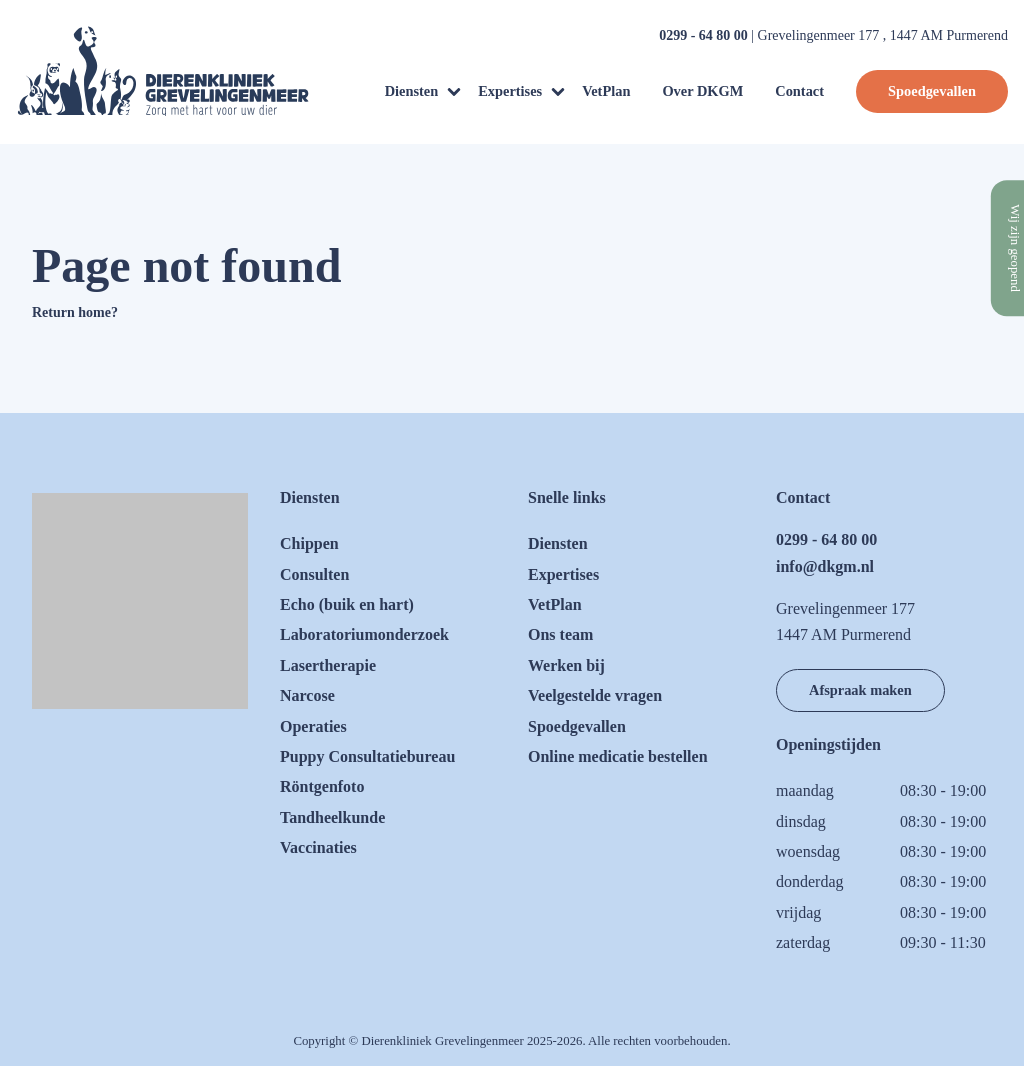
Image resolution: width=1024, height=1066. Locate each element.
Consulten (314, 574)
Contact (799, 91)
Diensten (412, 91)
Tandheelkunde (332, 817)
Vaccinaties (318, 847)
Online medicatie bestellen (618, 756)
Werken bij (566, 665)
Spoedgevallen (932, 91)
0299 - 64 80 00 (703, 35)
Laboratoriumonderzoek (364, 634)
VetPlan (606, 91)
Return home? (75, 312)
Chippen (309, 543)
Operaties (313, 726)
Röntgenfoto (322, 786)
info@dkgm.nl (825, 566)
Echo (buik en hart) (347, 604)
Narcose (307, 695)
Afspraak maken (860, 690)
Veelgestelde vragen (595, 695)
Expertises (510, 91)
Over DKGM (702, 91)
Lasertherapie (328, 665)
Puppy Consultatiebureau (367, 756)
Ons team (560, 634)
